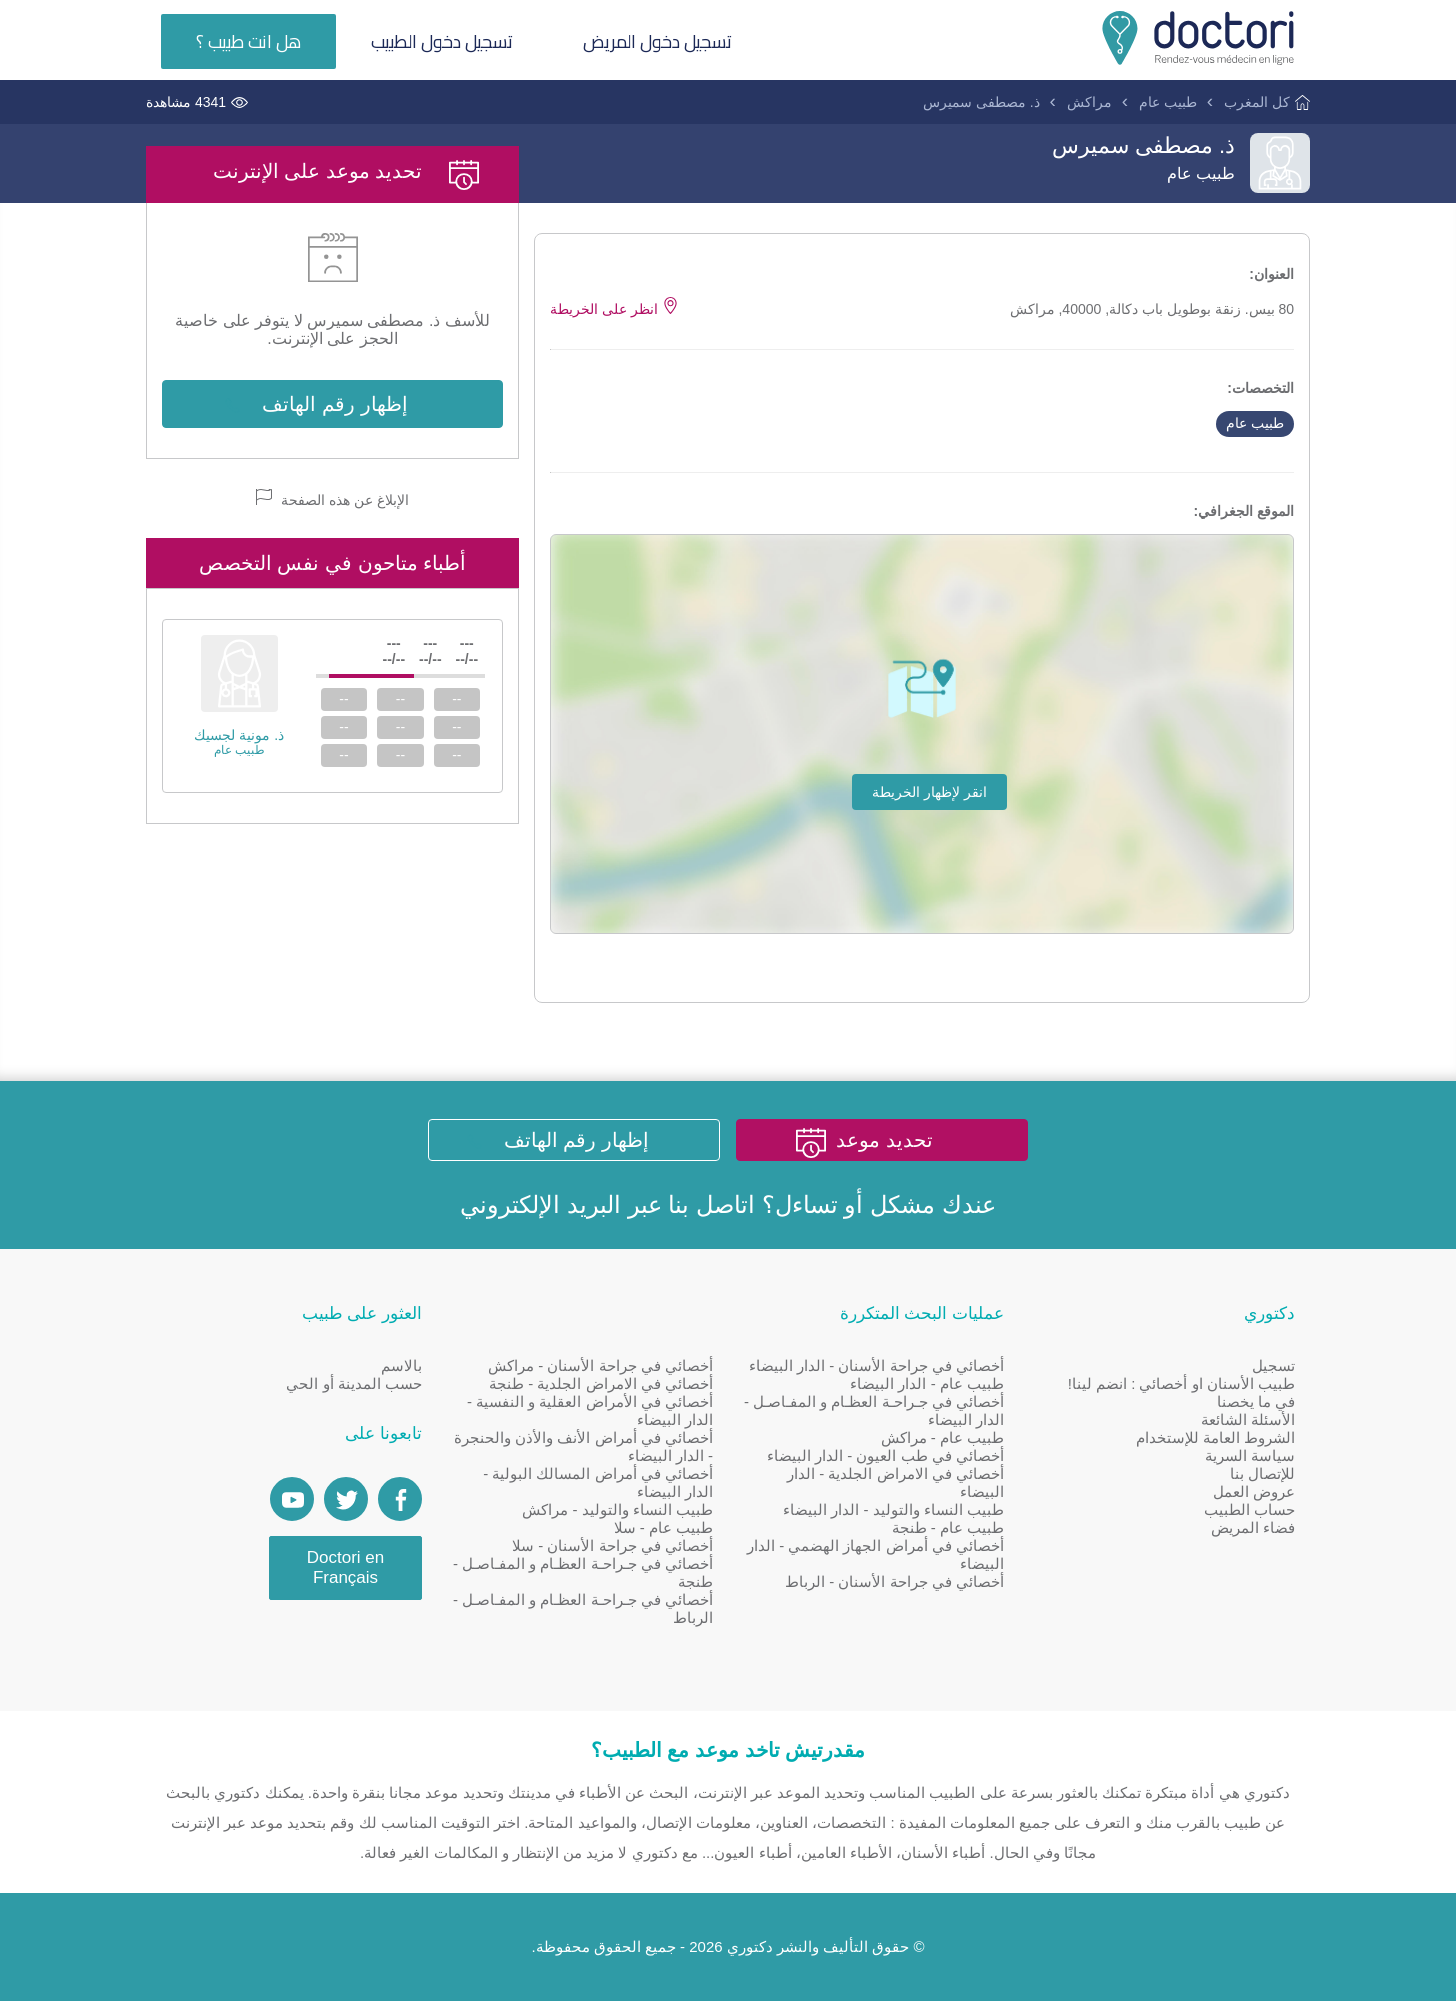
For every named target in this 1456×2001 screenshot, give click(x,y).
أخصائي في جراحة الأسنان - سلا (612, 1545)
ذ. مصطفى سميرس (981, 102)
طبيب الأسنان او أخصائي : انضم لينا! (1181, 1383)
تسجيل (1273, 1365)
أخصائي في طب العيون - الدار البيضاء (885, 1455)
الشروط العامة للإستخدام (1215, 1437)
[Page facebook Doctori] (400, 1499)
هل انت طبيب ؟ (248, 41)
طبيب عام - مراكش (943, 1437)
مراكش (1089, 102)
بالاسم (401, 1365)
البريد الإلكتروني (540, 1204)
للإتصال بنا (1262, 1473)
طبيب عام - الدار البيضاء (927, 1383)
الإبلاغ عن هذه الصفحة (332, 498)
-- (456, 699)
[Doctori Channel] (292, 1499)
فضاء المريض (1253, 1527)
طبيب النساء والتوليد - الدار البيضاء (893, 1509)
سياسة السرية (1250, 1455)
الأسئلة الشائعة (1248, 1419)
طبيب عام (1168, 102)
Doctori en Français (345, 1567)
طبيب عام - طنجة (948, 1527)
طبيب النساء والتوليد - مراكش (617, 1509)
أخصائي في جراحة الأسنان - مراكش (600, 1365)
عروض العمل (1254, 1491)
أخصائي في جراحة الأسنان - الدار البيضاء (876, 1365)
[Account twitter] (346, 1499)
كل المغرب (1257, 102)
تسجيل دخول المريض (657, 41)
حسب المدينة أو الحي (354, 1383)
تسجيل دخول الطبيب (442, 41)
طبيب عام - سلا (664, 1527)
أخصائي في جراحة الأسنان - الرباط (894, 1581)
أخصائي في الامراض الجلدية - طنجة (601, 1383)
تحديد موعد (884, 1140)
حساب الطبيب (1249, 1509)
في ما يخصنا (1256, 1401)
